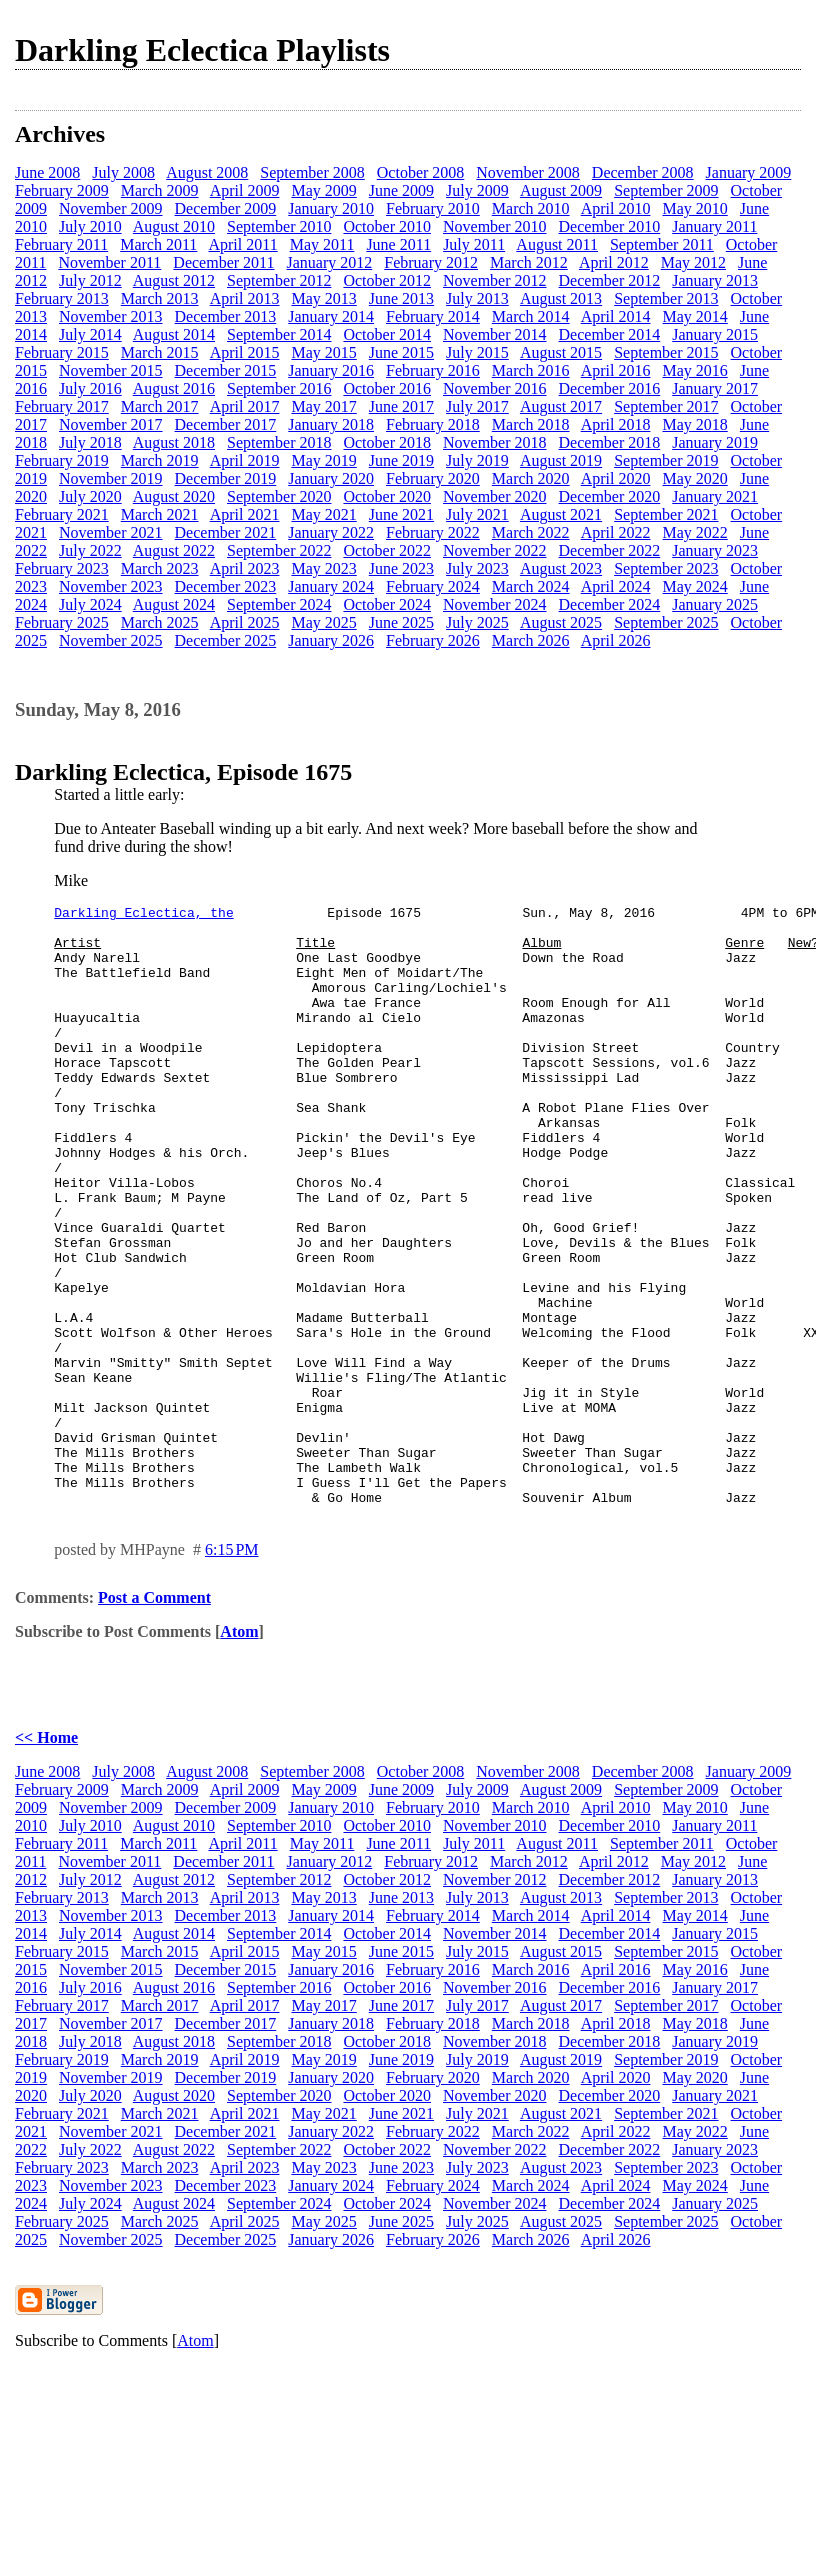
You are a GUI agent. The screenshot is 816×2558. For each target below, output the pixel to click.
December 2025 (226, 640)
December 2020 (610, 496)
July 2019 (477, 460)
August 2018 (174, 442)
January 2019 (715, 442)
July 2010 (90, 226)
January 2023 (715, 550)
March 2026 (531, 640)
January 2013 (715, 280)
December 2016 (610, 388)
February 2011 (61, 244)
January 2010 (331, 208)
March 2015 (160, 352)
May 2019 (323, 460)
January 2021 (715, 496)
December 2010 (610, 226)
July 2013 (477, 298)
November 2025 (111, 640)
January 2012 (329, 262)
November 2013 (111, 316)
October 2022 (387, 550)
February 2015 (62, 352)
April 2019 (245, 460)
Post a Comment (154, 1717)
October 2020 (387, 496)
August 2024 (174, 604)
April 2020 (616, 478)
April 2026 (616, 640)
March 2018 (531, 424)
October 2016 (387, 388)
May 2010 (694, 208)
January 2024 (331, 586)
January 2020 (331, 478)
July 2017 (477, 406)
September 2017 (666, 406)
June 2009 (401, 190)
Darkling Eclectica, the (143, 915)
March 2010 (531, 208)
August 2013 (561, 298)
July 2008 (123, 172)
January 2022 (331, 532)
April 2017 (245, 406)
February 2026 (433, 640)
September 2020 (279, 496)
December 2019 (226, 478)
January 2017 (715, 388)
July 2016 (90, 388)
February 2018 (433, 424)
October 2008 (421, 172)
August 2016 (174, 388)
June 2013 (401, 298)
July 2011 (474, 244)
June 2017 (401, 406)
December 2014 (610, 334)
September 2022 (279, 550)
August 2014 (174, 334)
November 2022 (495, 550)
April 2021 (245, 514)
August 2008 (207, 172)
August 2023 (561, 568)
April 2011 (242, 244)
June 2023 (401, 568)
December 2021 (226, 532)
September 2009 (666, 190)
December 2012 (610, 280)
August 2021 (561, 514)
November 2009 (111, 208)
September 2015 (666, 352)
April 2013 (245, 298)
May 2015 (323, 352)
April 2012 (614, 262)
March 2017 (160, 406)
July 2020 (90, 496)
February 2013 (62, 298)
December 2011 (223, 262)
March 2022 (531, 532)
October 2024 (387, 604)
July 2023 (477, 568)
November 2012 (495, 280)
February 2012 (431, 262)
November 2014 (495, 334)
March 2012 (529, 262)
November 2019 (111, 478)
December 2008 (643, 172)
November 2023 (111, 586)
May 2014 (694, 316)
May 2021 (323, 514)
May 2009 (323, 190)
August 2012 (174, 280)
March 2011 (158, 244)
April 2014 (616, 316)
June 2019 (401, 460)
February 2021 (62, 514)
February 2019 (62, 460)
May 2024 (694, 586)
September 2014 (279, 334)
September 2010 (279, 226)
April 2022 (616, 532)
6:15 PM (232, 1669)
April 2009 (245, 190)
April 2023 (245, 568)
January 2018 (331, 424)
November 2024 (495, 604)
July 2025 (477, 622)
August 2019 (561, 460)
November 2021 (111, 532)
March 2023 (160, 568)
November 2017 (111, 424)
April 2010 (616, 208)
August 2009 (561, 190)
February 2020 (433, 478)
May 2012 (693, 262)
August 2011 (557, 244)
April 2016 (616, 370)
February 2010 (433, 208)
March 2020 (531, 478)
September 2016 (279, 388)
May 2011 (322, 244)
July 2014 (90, 334)
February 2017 (62, 406)
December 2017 (226, 424)
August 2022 (174, 550)
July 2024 (90, 604)
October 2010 (387, 226)
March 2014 (531, 316)
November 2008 (528, 172)
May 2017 (323, 406)
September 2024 (279, 604)
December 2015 (226, 370)
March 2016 (531, 370)
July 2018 (90, 442)
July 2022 (90, 550)
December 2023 (226, 586)
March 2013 (160, 298)
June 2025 (401, 622)
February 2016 (433, 370)
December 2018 (610, 442)
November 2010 (495, 226)
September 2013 (666, 298)
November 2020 (495, 496)
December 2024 (610, 604)
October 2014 (387, 334)
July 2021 (477, 514)
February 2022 (433, 532)
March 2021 (160, 514)
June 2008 (47, 172)
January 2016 (331, 370)
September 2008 (312, 172)
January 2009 (749, 172)
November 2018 (495, 442)
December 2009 (226, 208)
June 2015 (401, 352)
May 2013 (323, 298)
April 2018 (616, 424)
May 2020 (694, 478)
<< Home (46, 1857)
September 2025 (666, 622)
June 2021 (401, 514)
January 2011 (714, 226)
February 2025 (62, 622)
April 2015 (245, 352)
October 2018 (387, 442)
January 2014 (331, 316)
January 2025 (715, 604)
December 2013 (226, 316)
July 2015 (477, 352)
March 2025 (160, 622)
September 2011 (662, 244)
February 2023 (62, 568)
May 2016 (694, 370)
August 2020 (174, 496)
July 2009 (477, 190)
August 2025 (561, 622)
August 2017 (561, 406)
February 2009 (62, 190)
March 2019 (160, 460)
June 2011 (398, 244)
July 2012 (90, 280)
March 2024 (531, 586)
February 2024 (433, 586)
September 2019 (666, 460)
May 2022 (694, 532)
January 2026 (331, 640)
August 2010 (174, 226)
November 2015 (111, 370)
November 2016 (495, 388)
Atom (239, 1751)
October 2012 (387, 280)
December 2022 (610, 550)
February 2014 (433, 316)
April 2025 (245, 622)
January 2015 (715, 334)
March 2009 (160, 190)
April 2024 (616, 586)
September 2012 (279, 280)
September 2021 (666, 514)
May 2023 (323, 568)
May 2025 (323, 622)
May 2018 (694, 424)
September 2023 (666, 568)
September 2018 (279, 442)
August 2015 (561, 352)
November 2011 (109, 262)
